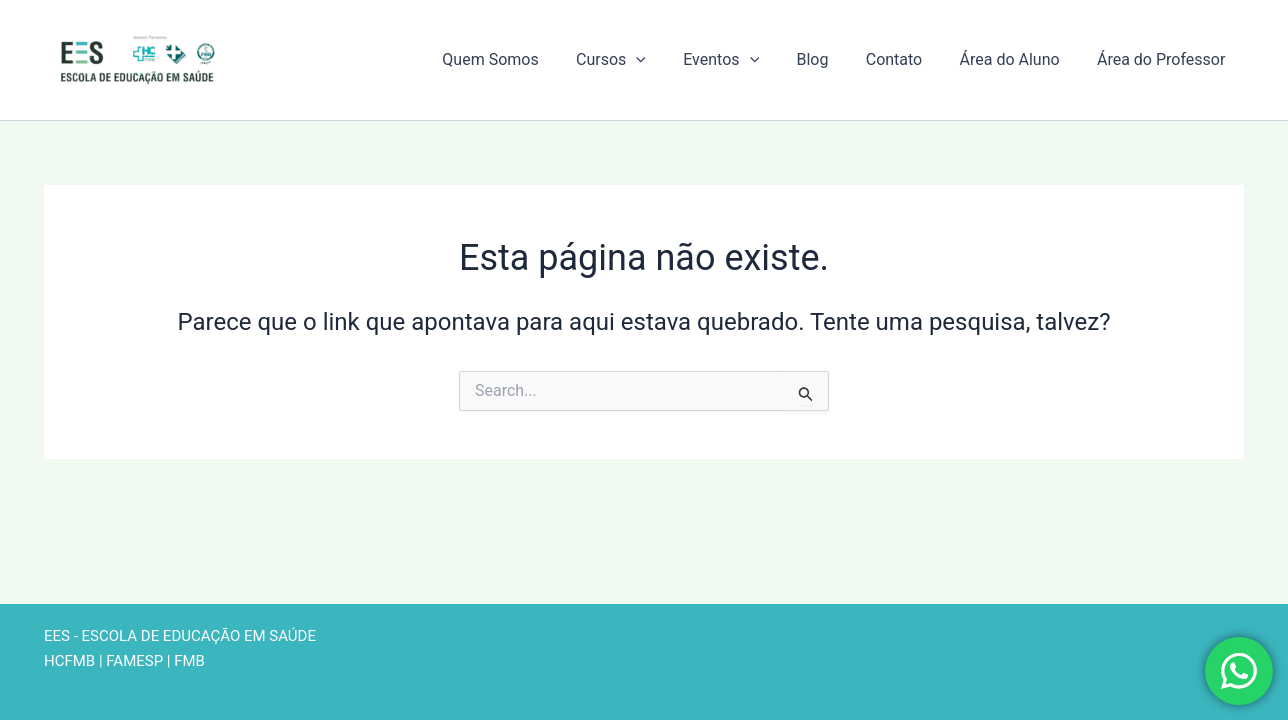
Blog (831, 59)
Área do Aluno (1018, 59)
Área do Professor (1164, 59)
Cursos (640, 60)
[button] (666, 60)
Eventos (745, 60)
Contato (907, 59)
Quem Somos (525, 59)
